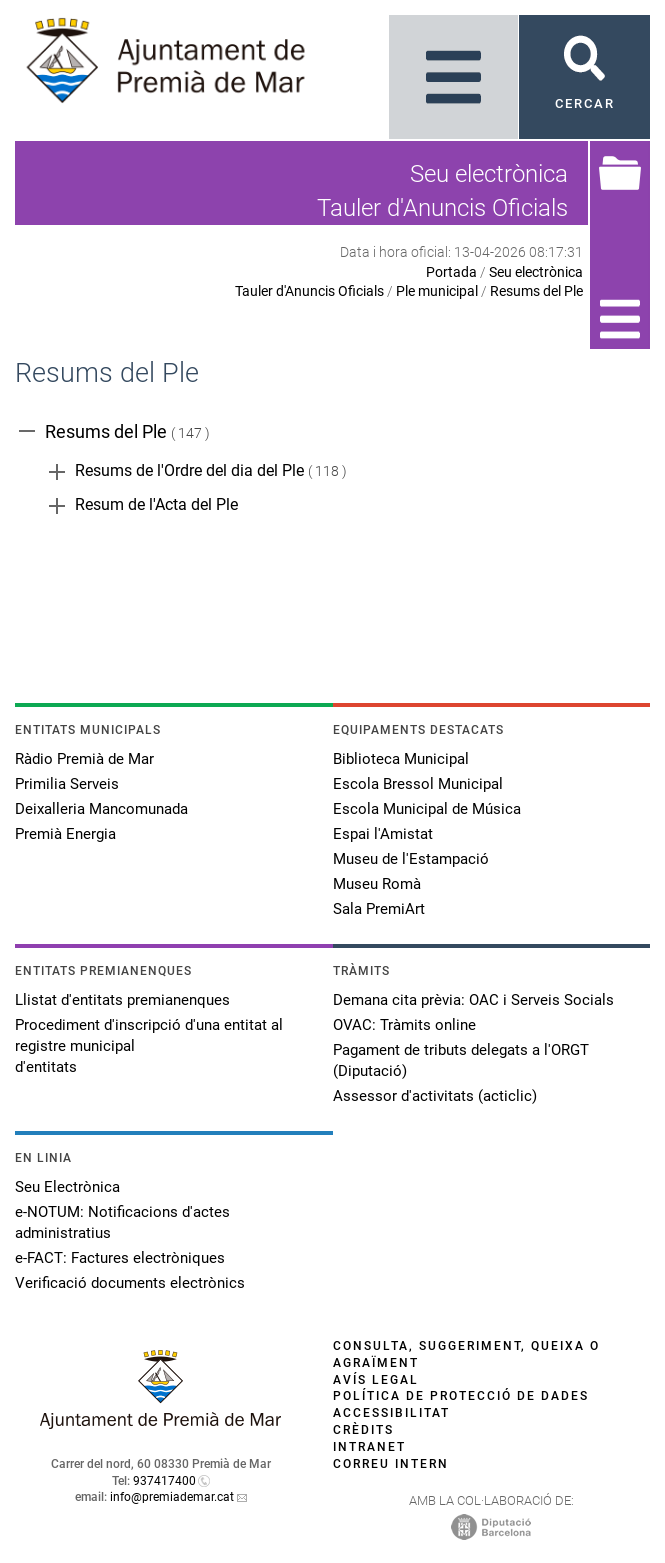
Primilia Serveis (67, 784)
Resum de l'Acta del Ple (156, 504)
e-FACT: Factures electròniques (120, 1258)
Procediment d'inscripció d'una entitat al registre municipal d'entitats (149, 1046)
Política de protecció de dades (461, 1396)
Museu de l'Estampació (411, 859)
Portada (451, 272)
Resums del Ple (536, 291)
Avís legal (376, 1380)
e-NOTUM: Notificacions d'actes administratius (122, 1222)
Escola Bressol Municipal (418, 784)
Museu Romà (377, 884)
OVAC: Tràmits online (404, 1025)
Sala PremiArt (379, 909)
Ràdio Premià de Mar (84, 759)
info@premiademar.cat (172, 1497)
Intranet (369, 1447)
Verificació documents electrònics (130, 1283)
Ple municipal (437, 291)
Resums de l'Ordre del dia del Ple (189, 470)
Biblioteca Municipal (401, 759)
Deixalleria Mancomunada (101, 809)
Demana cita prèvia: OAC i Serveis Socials (473, 1000)
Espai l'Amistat (383, 834)
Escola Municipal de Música (427, 809)
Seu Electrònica (67, 1187)
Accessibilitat (391, 1413)
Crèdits (363, 1430)
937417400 (164, 1481)
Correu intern (391, 1464)
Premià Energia (65, 834)
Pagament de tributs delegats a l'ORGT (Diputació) (461, 1060)
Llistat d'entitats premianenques (122, 1000)
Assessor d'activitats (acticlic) (435, 1096)
